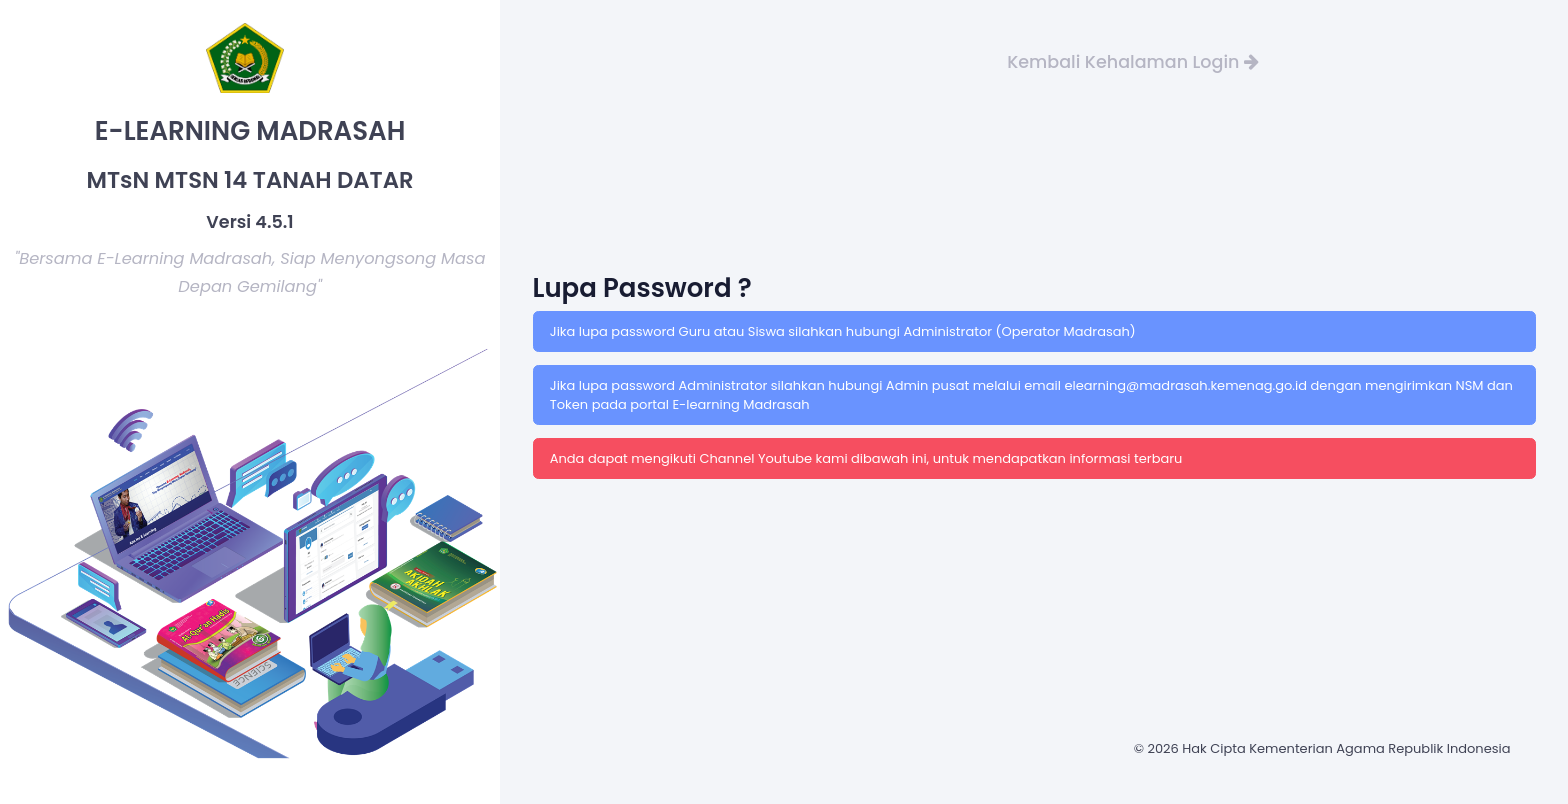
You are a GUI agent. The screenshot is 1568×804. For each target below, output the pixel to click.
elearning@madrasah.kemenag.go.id (1187, 385)
